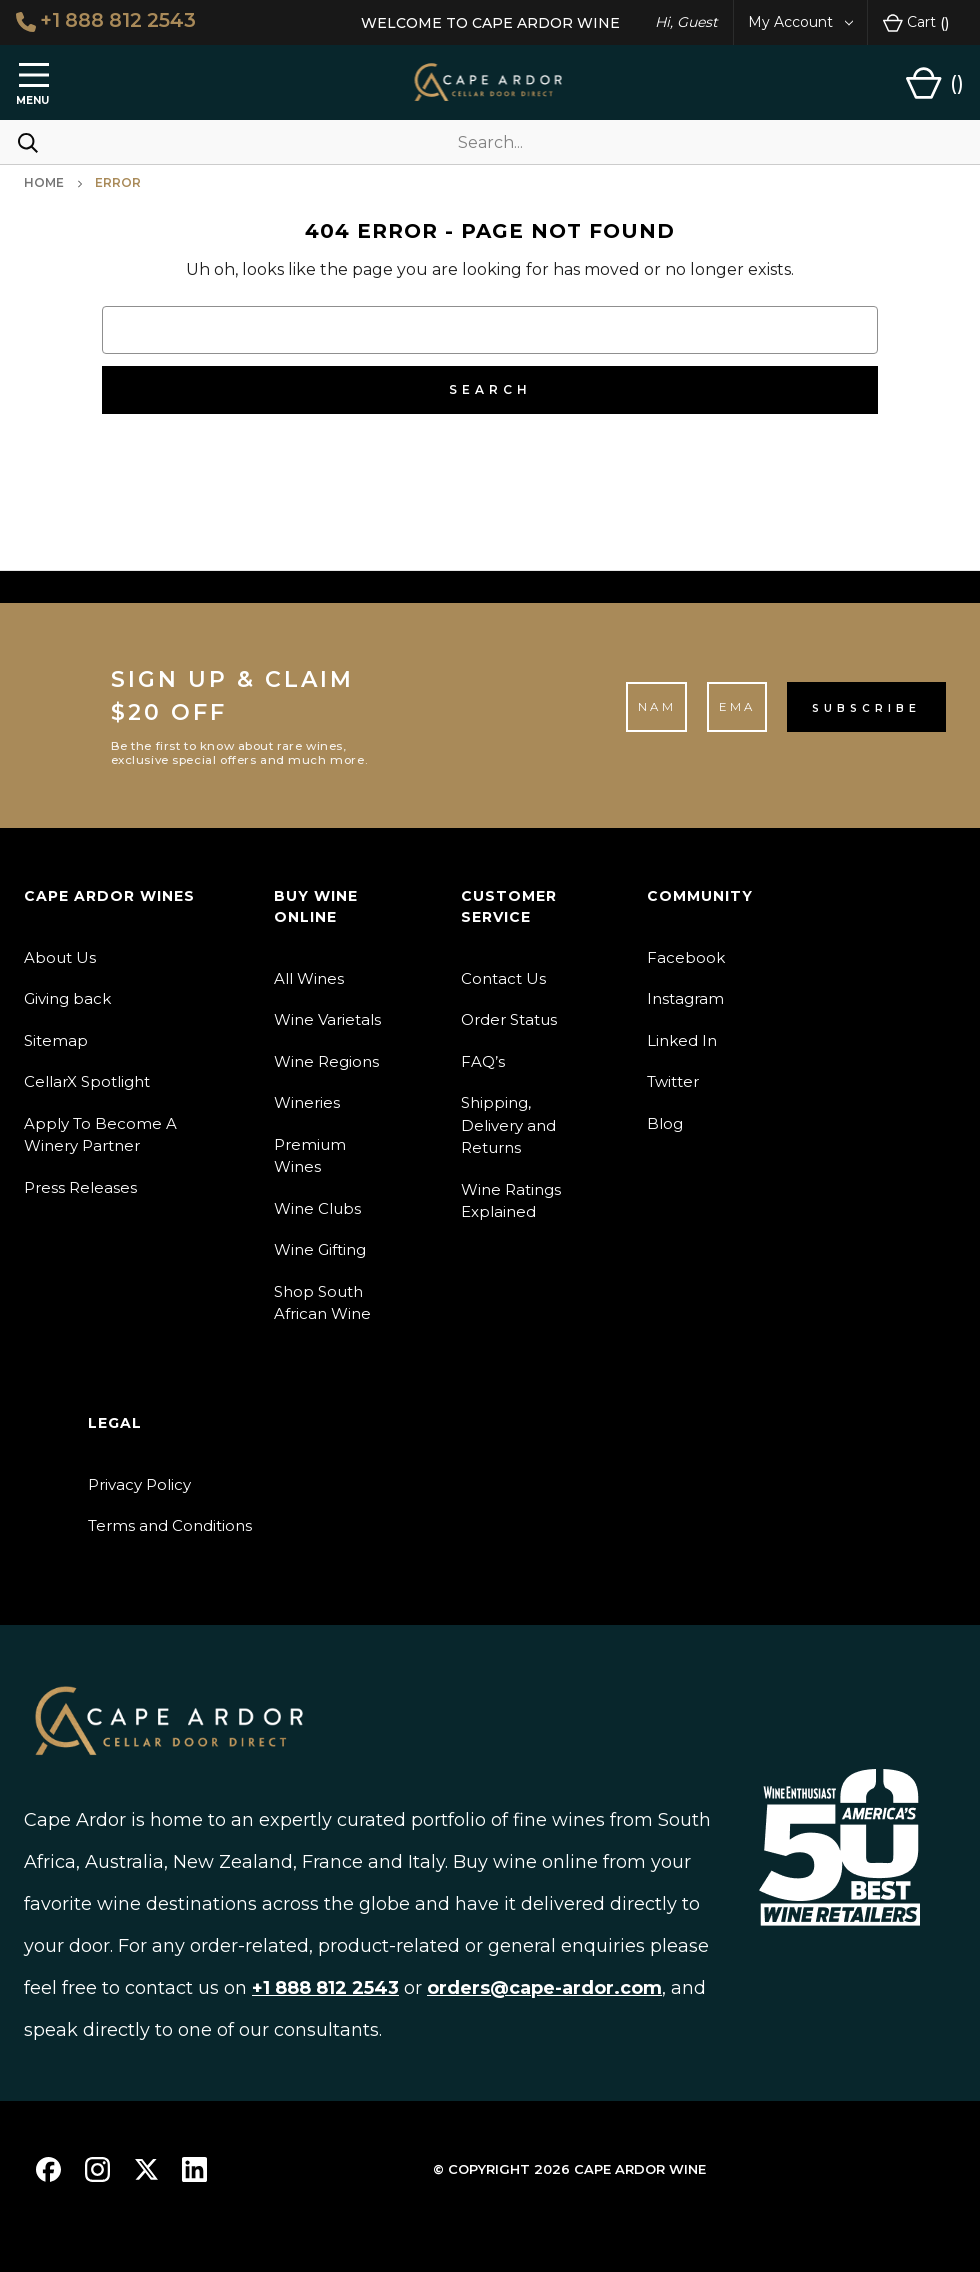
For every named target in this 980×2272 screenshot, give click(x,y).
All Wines (309, 978)
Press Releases (80, 1187)
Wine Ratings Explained (511, 1201)
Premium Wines (310, 1156)
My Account (800, 22)
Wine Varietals (327, 1019)
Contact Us (503, 978)
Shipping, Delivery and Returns (508, 1125)
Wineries (307, 1102)
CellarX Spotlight (87, 1081)
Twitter (673, 1081)
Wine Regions (326, 1061)
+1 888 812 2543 (107, 21)
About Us (60, 957)
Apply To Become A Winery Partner (100, 1135)
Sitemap (56, 1040)
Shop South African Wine (322, 1303)
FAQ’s (483, 1061)
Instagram (685, 998)
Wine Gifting (320, 1249)
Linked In (682, 1040)
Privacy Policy (139, 1484)
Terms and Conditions (170, 1525)
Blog (665, 1123)
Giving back (67, 998)
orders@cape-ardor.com (544, 1988)
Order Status (509, 1019)
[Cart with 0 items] (935, 83)
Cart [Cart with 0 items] (916, 23)
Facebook (686, 957)
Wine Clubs (317, 1208)
